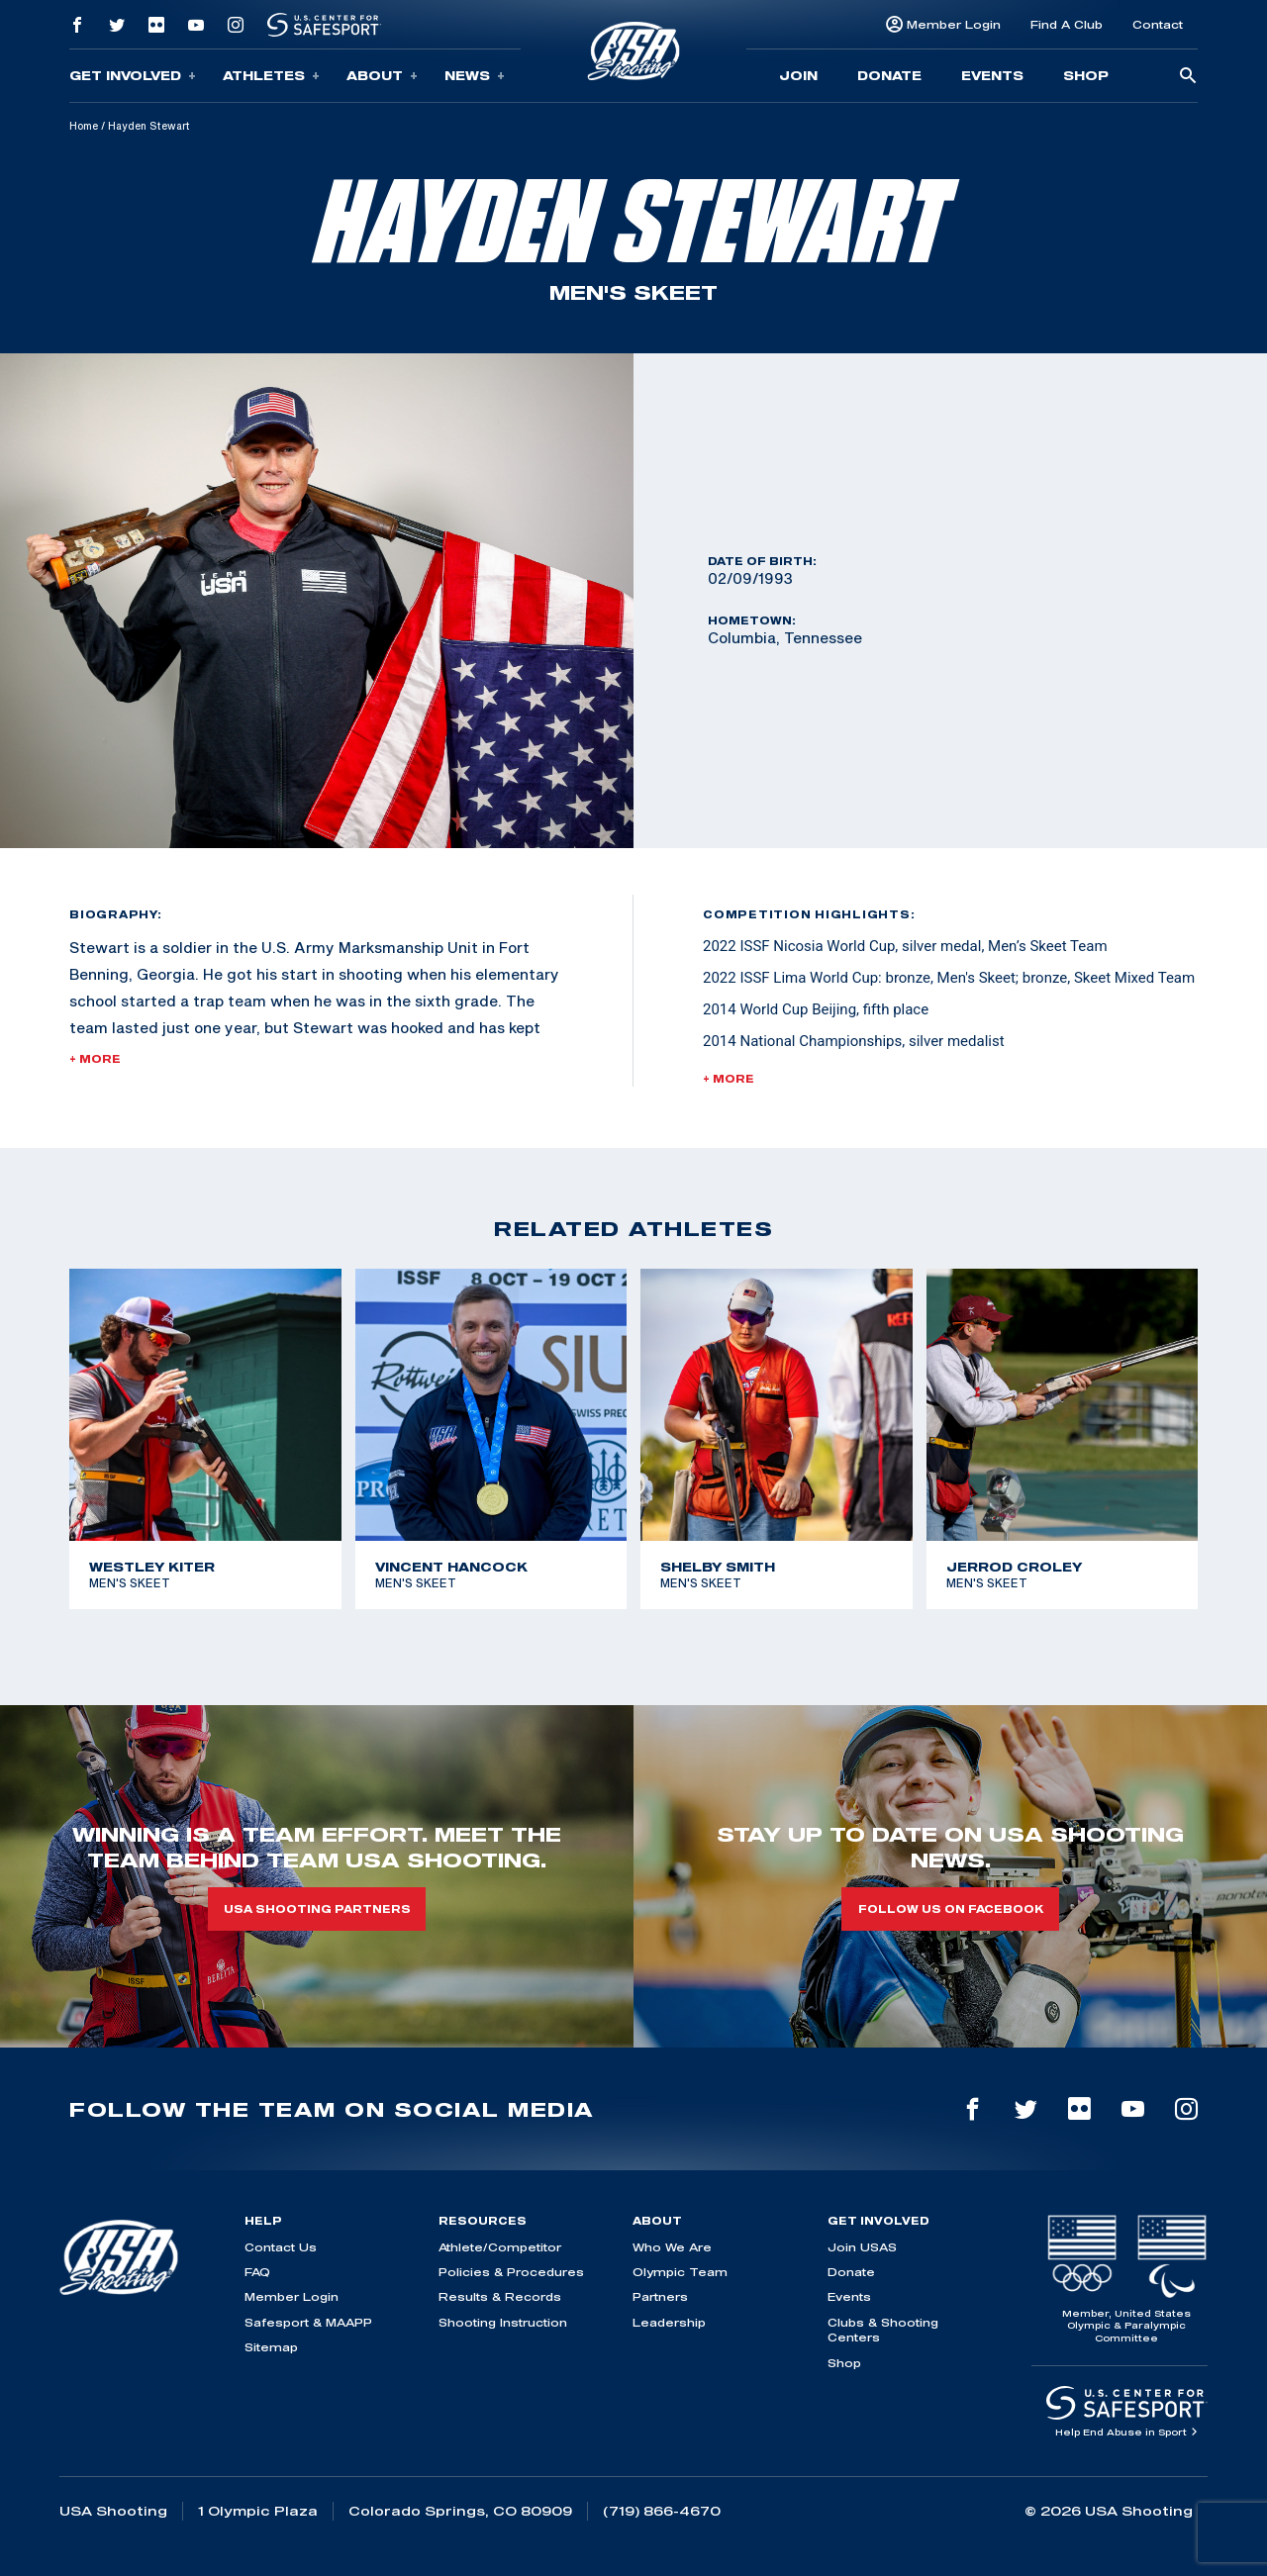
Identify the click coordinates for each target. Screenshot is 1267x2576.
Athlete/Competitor (500, 2247)
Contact (1157, 24)
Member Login (954, 24)
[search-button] (1188, 76)
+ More (95, 1059)
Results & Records (500, 2296)
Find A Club (1066, 24)
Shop (1086, 75)
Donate (889, 75)
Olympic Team (680, 2271)
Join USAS (862, 2247)
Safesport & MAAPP (308, 2322)
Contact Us (280, 2247)
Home (83, 126)
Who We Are (672, 2247)
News (474, 75)
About (382, 75)
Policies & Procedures (511, 2271)
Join (798, 75)
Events (992, 75)
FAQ (257, 2271)
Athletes (271, 75)
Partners (660, 2296)
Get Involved (132, 75)
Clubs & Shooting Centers (883, 2329)
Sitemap (271, 2346)
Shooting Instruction (503, 2322)
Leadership (669, 2322)
